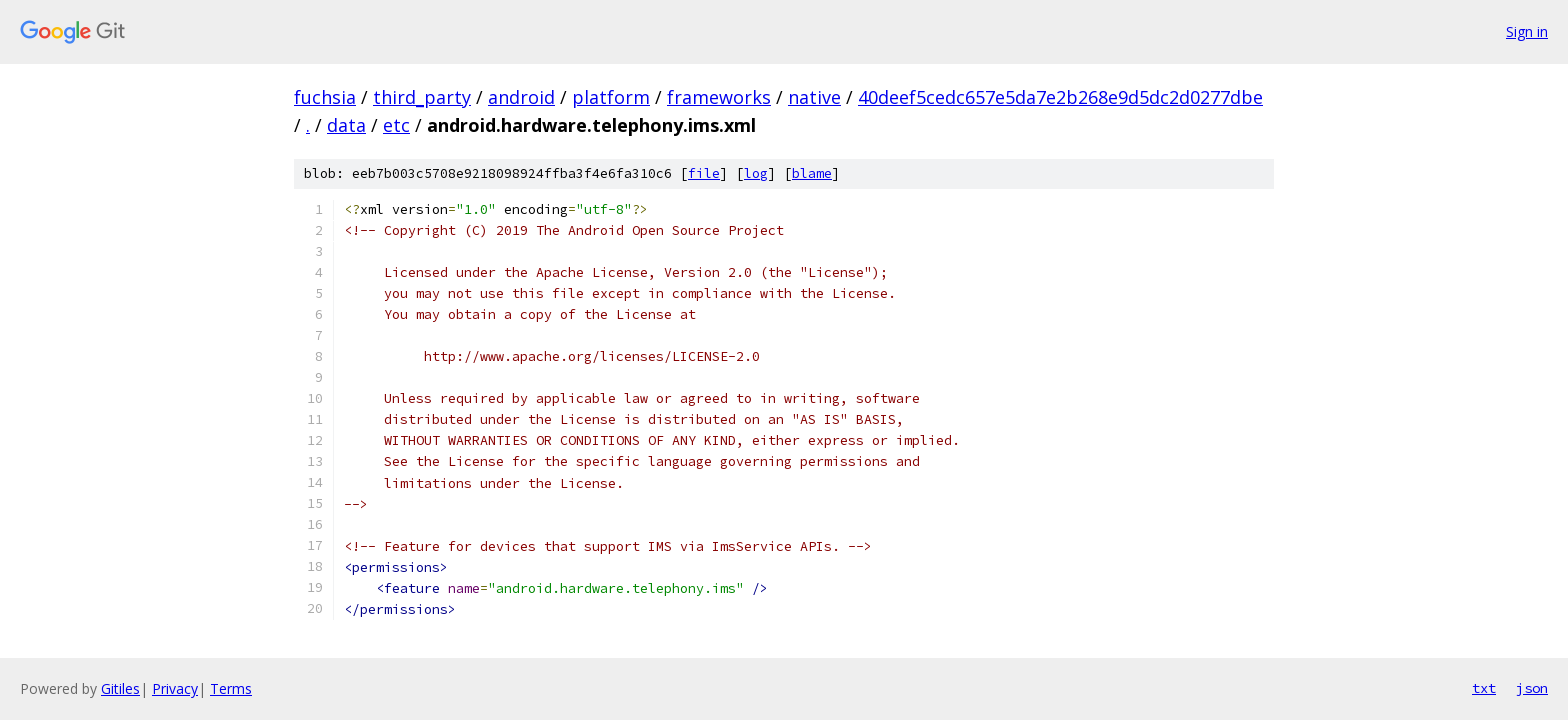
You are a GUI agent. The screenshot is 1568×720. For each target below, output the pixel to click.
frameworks (719, 97)
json (1532, 688)
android (521, 97)
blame (812, 173)
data (346, 125)
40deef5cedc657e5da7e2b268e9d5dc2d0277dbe (1060, 97)
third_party (422, 97)
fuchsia (325, 97)
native (814, 97)
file (704, 173)
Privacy (175, 688)
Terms (231, 688)
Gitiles (120, 688)
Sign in (1527, 31)
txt (1484, 688)
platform (611, 97)
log (756, 173)
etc (396, 125)
